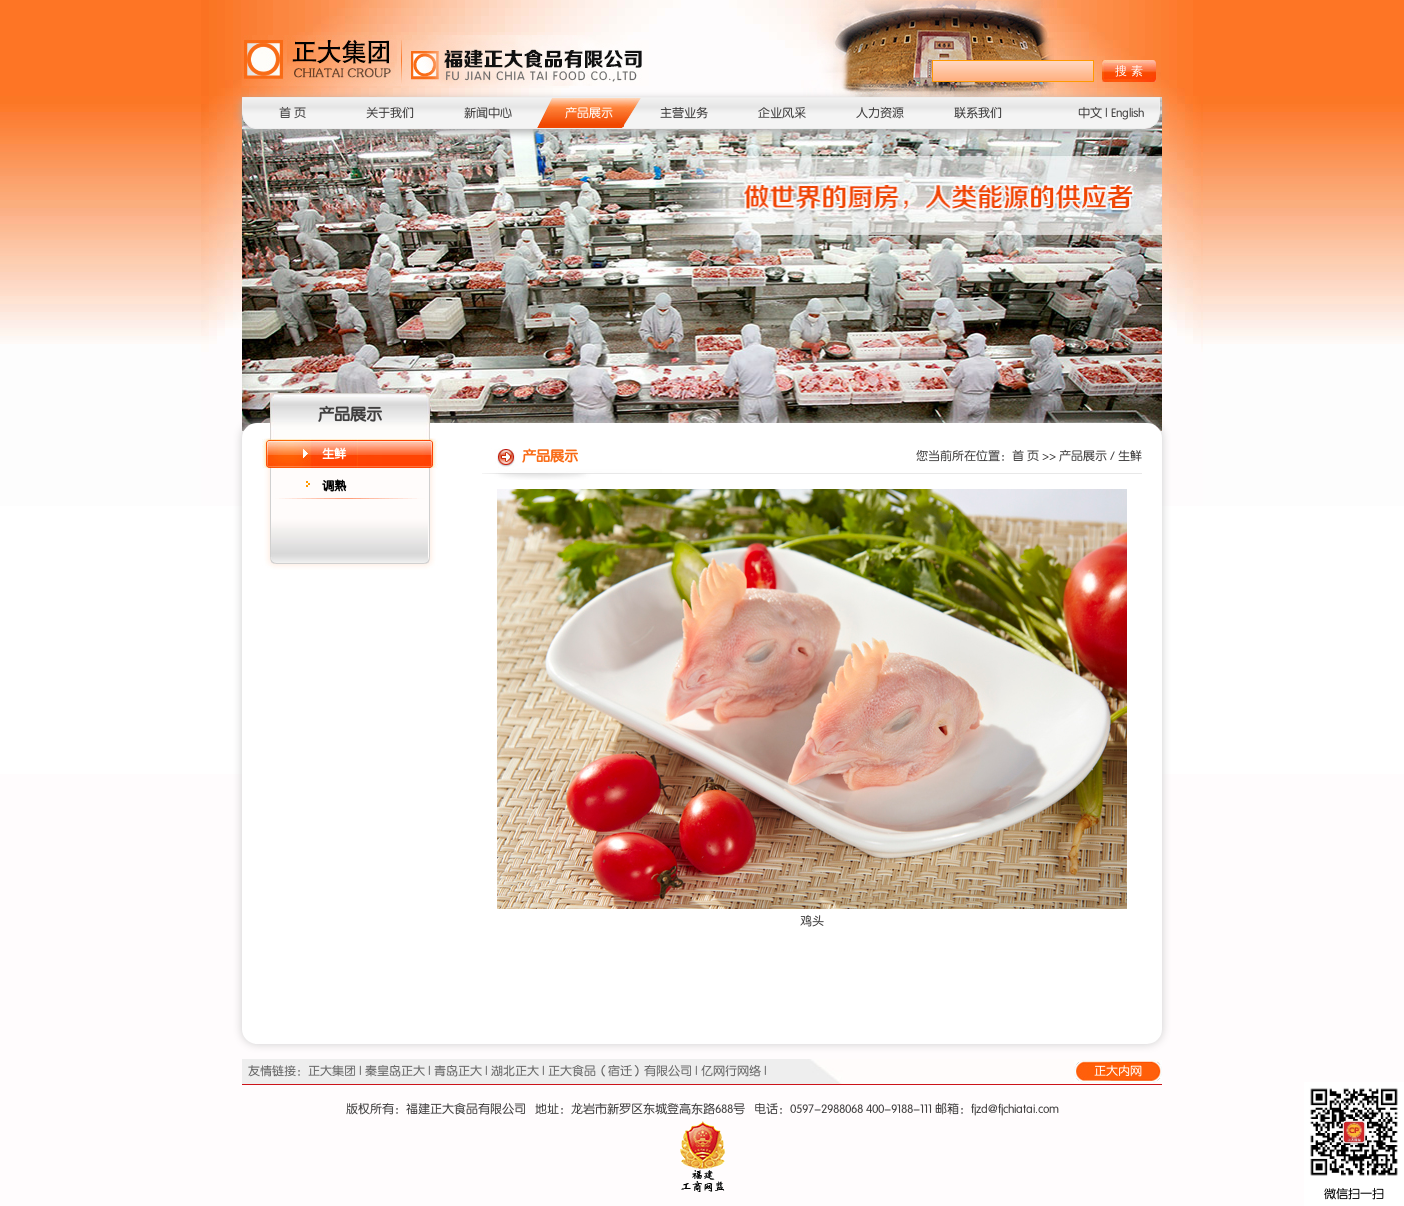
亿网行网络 (731, 1071)
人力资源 (880, 113)
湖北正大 (515, 1071)
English (1127, 113)
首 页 (292, 113)
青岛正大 (458, 1071)
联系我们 (978, 113)
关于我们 (390, 113)
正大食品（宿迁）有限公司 (620, 1071)
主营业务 (684, 113)
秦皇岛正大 (395, 1071)
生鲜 (334, 454)
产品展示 (589, 113)
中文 (1090, 113)
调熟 (334, 486)
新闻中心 (488, 113)
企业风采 (782, 113)
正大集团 (332, 1071)
